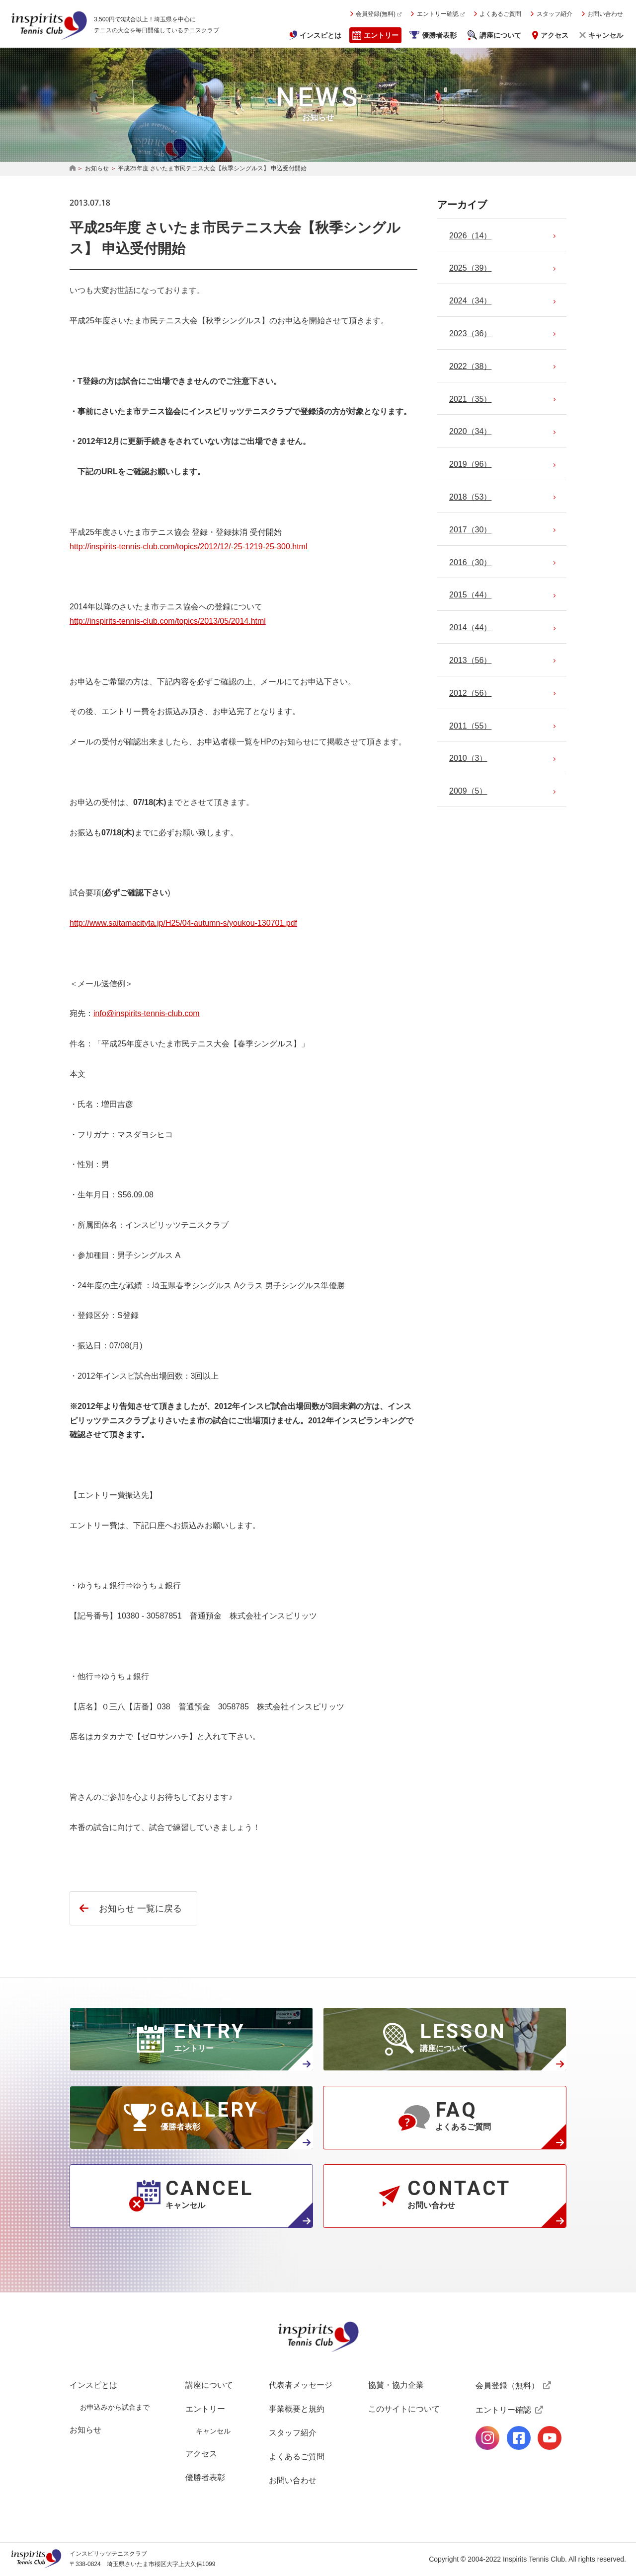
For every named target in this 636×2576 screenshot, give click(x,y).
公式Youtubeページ (549, 2438)
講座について (500, 35)
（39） (470, 268)
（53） (470, 497)
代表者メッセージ (300, 2385)
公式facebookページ (519, 2438)
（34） (470, 300)
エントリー (381, 35)
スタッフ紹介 (554, 13)
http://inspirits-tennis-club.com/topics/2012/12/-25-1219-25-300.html (188, 546)
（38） (470, 366)
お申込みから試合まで (115, 2407)
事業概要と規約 (296, 2409)
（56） (470, 660)
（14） (470, 235)
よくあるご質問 (500, 13)
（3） (468, 758)
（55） (470, 726)
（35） (470, 399)
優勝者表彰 (439, 35)
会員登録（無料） (507, 2385)
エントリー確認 (438, 13)
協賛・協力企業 (396, 2385)
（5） (468, 791)
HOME (73, 168)
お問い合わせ (605, 13)
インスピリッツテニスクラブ (48, 25)
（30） (470, 529)
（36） (470, 333)
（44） (470, 594)
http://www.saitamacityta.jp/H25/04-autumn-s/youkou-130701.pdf (183, 923)
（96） (470, 464)
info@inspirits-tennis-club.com (146, 1013)
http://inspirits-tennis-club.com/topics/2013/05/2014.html (168, 621)
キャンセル (605, 35)
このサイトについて (404, 2409)
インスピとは (320, 35)
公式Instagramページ (487, 2438)
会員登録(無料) (376, 13)
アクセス (554, 35)
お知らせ (97, 168)
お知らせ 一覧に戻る (140, 1909)
